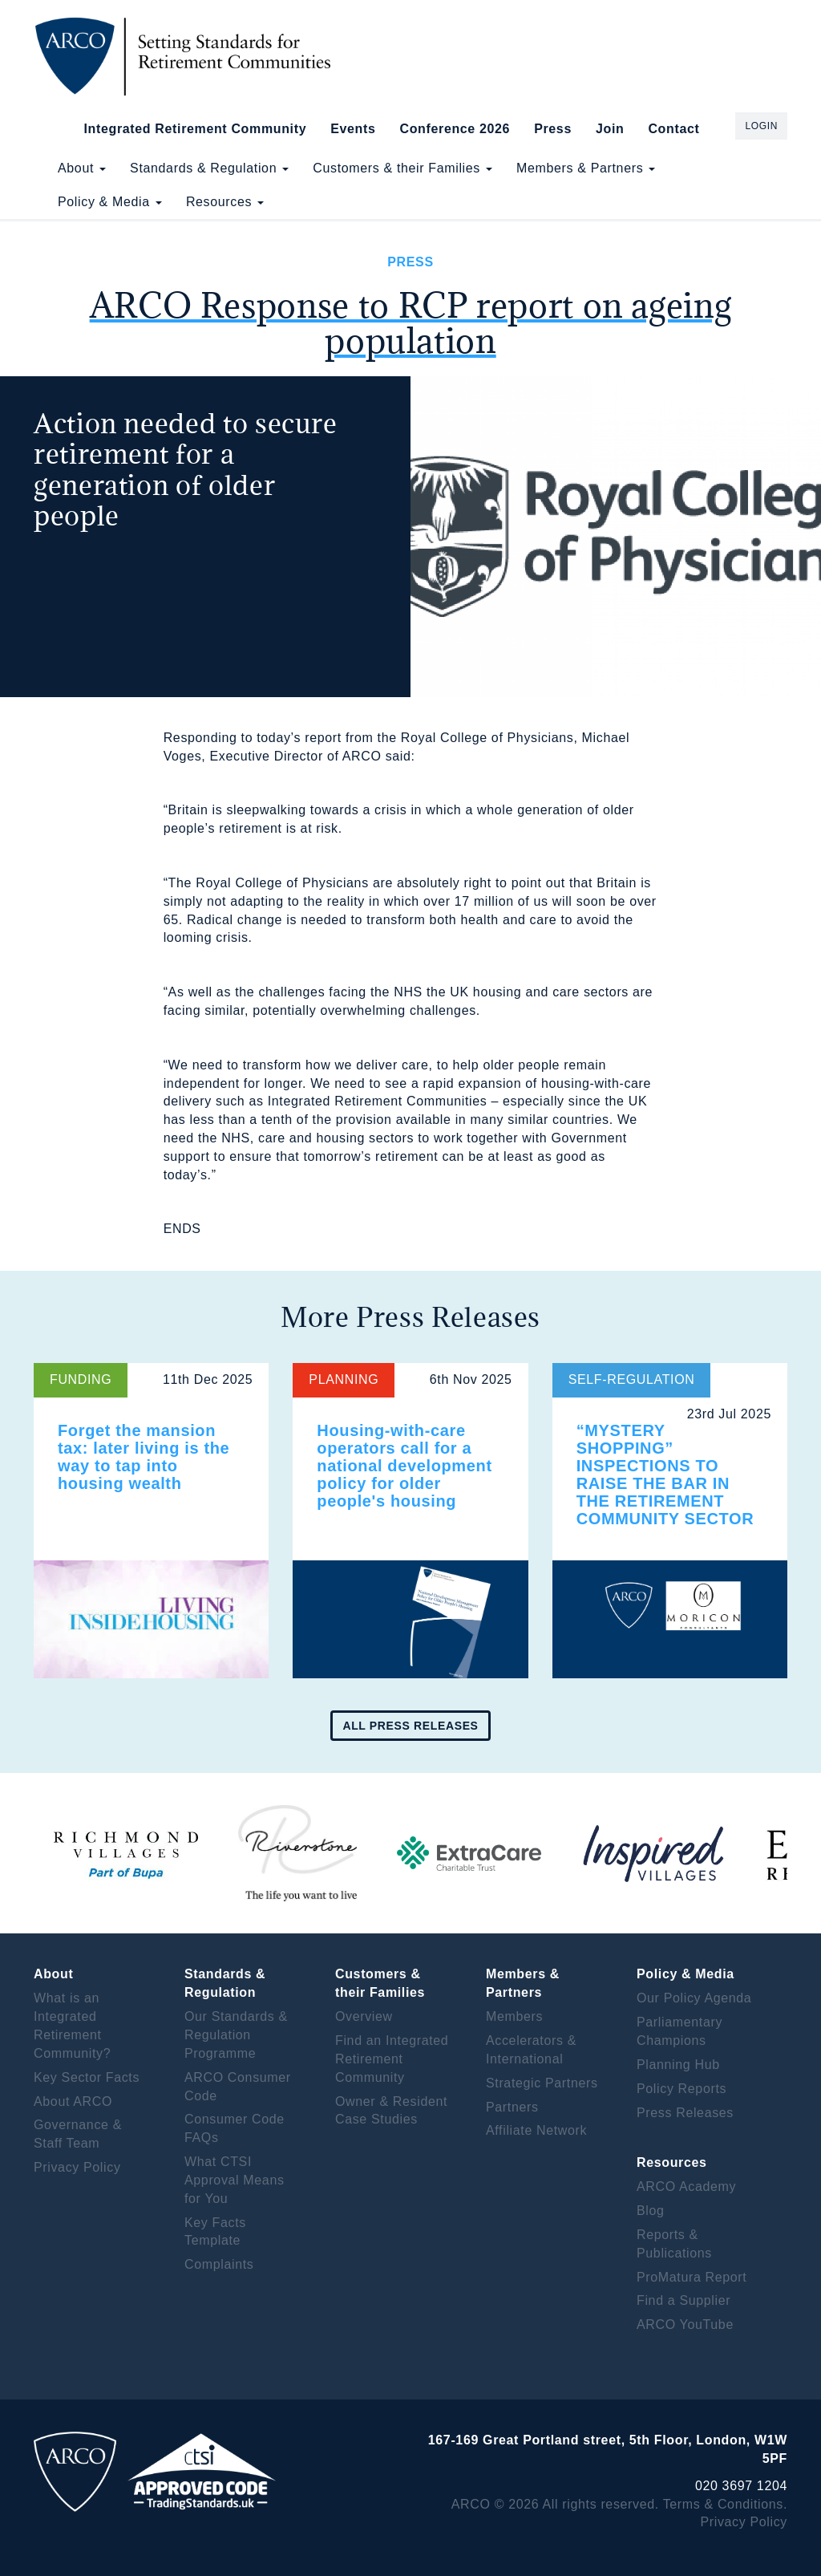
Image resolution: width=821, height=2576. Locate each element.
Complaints (218, 2264)
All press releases (410, 1725)
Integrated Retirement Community (195, 129)
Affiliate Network (536, 2130)
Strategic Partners (542, 2083)
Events (352, 129)
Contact (673, 129)
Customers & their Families (402, 168)
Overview (364, 2016)
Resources (225, 202)
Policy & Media (110, 202)
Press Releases (685, 2113)
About (82, 168)
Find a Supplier (683, 2300)
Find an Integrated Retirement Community (391, 2059)
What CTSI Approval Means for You (234, 2180)
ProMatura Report (691, 2277)
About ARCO (73, 2101)
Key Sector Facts (87, 2077)
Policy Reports (681, 2088)
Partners (512, 2107)
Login (761, 126)
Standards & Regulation (209, 168)
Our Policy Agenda (694, 1998)
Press (553, 129)
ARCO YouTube (685, 2324)
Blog (651, 2210)
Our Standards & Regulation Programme (236, 2035)
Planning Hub (678, 2064)
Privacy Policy (77, 2167)
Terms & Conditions (723, 2504)
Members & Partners (585, 168)
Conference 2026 (454, 129)
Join (610, 129)
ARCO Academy (686, 2186)
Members (514, 2016)
